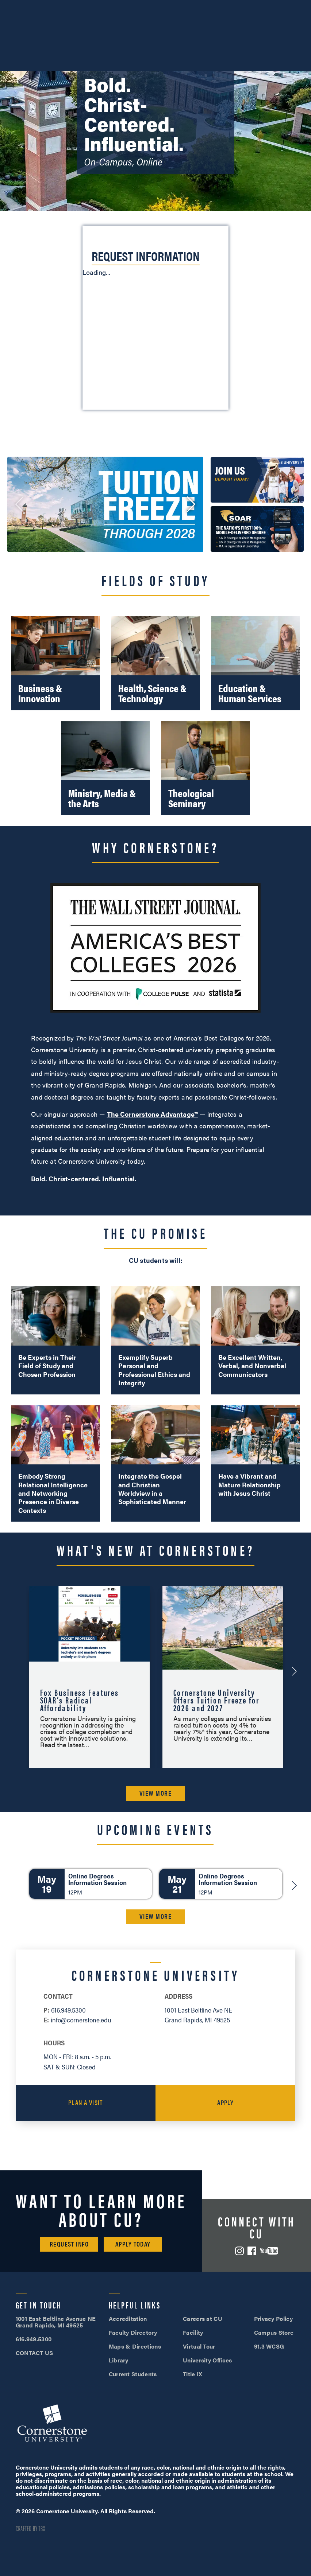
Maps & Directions (135, 2346)
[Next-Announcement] (294, 1671)
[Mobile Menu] (295, 26)
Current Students (133, 2374)
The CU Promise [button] (155, 1232)
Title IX (193, 2374)
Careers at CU (202, 2318)
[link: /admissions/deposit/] (257, 480)
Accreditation (128, 2318)
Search (269, 26)
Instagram (239, 2251)
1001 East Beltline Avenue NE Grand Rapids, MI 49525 (56, 2321)
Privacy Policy (273, 2318)
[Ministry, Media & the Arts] (105, 768)
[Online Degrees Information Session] (90, 1884)
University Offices (207, 2360)
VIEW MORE (155, 1793)
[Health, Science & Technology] (155, 663)
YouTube (269, 2251)
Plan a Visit (85, 2102)
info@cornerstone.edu (81, 2019)
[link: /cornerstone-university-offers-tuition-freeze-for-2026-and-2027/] (105, 504)
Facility (193, 2332)
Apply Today (133, 2243)
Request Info (69, 2243)
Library (118, 2360)
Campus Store (274, 2332)
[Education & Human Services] (255, 663)
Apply (225, 2102)
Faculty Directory (133, 2332)
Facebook (251, 2251)
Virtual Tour (199, 2346)
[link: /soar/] (257, 529)
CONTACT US (34, 2353)
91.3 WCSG (269, 2346)
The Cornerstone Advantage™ (152, 1114)
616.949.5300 (52, 7)
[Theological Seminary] (205, 768)
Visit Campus (155, 7)
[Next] (294, 1885)
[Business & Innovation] (55, 663)
